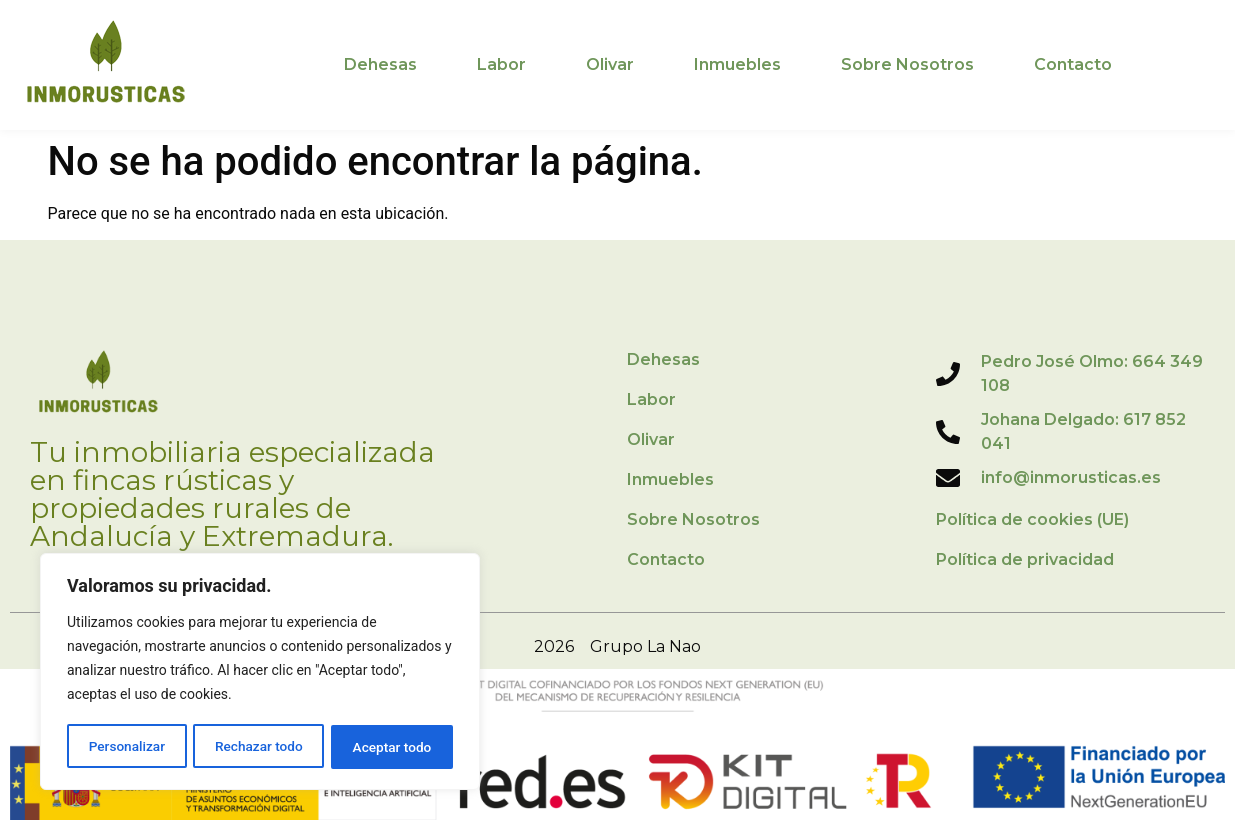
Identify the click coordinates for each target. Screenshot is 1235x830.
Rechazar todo (259, 747)
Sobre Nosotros (907, 64)
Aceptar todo (392, 747)
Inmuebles (737, 64)
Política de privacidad (1025, 559)
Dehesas (380, 64)
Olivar (610, 64)
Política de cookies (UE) (1032, 519)
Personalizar (126, 747)
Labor (501, 64)
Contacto (1073, 64)
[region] (260, 673)
